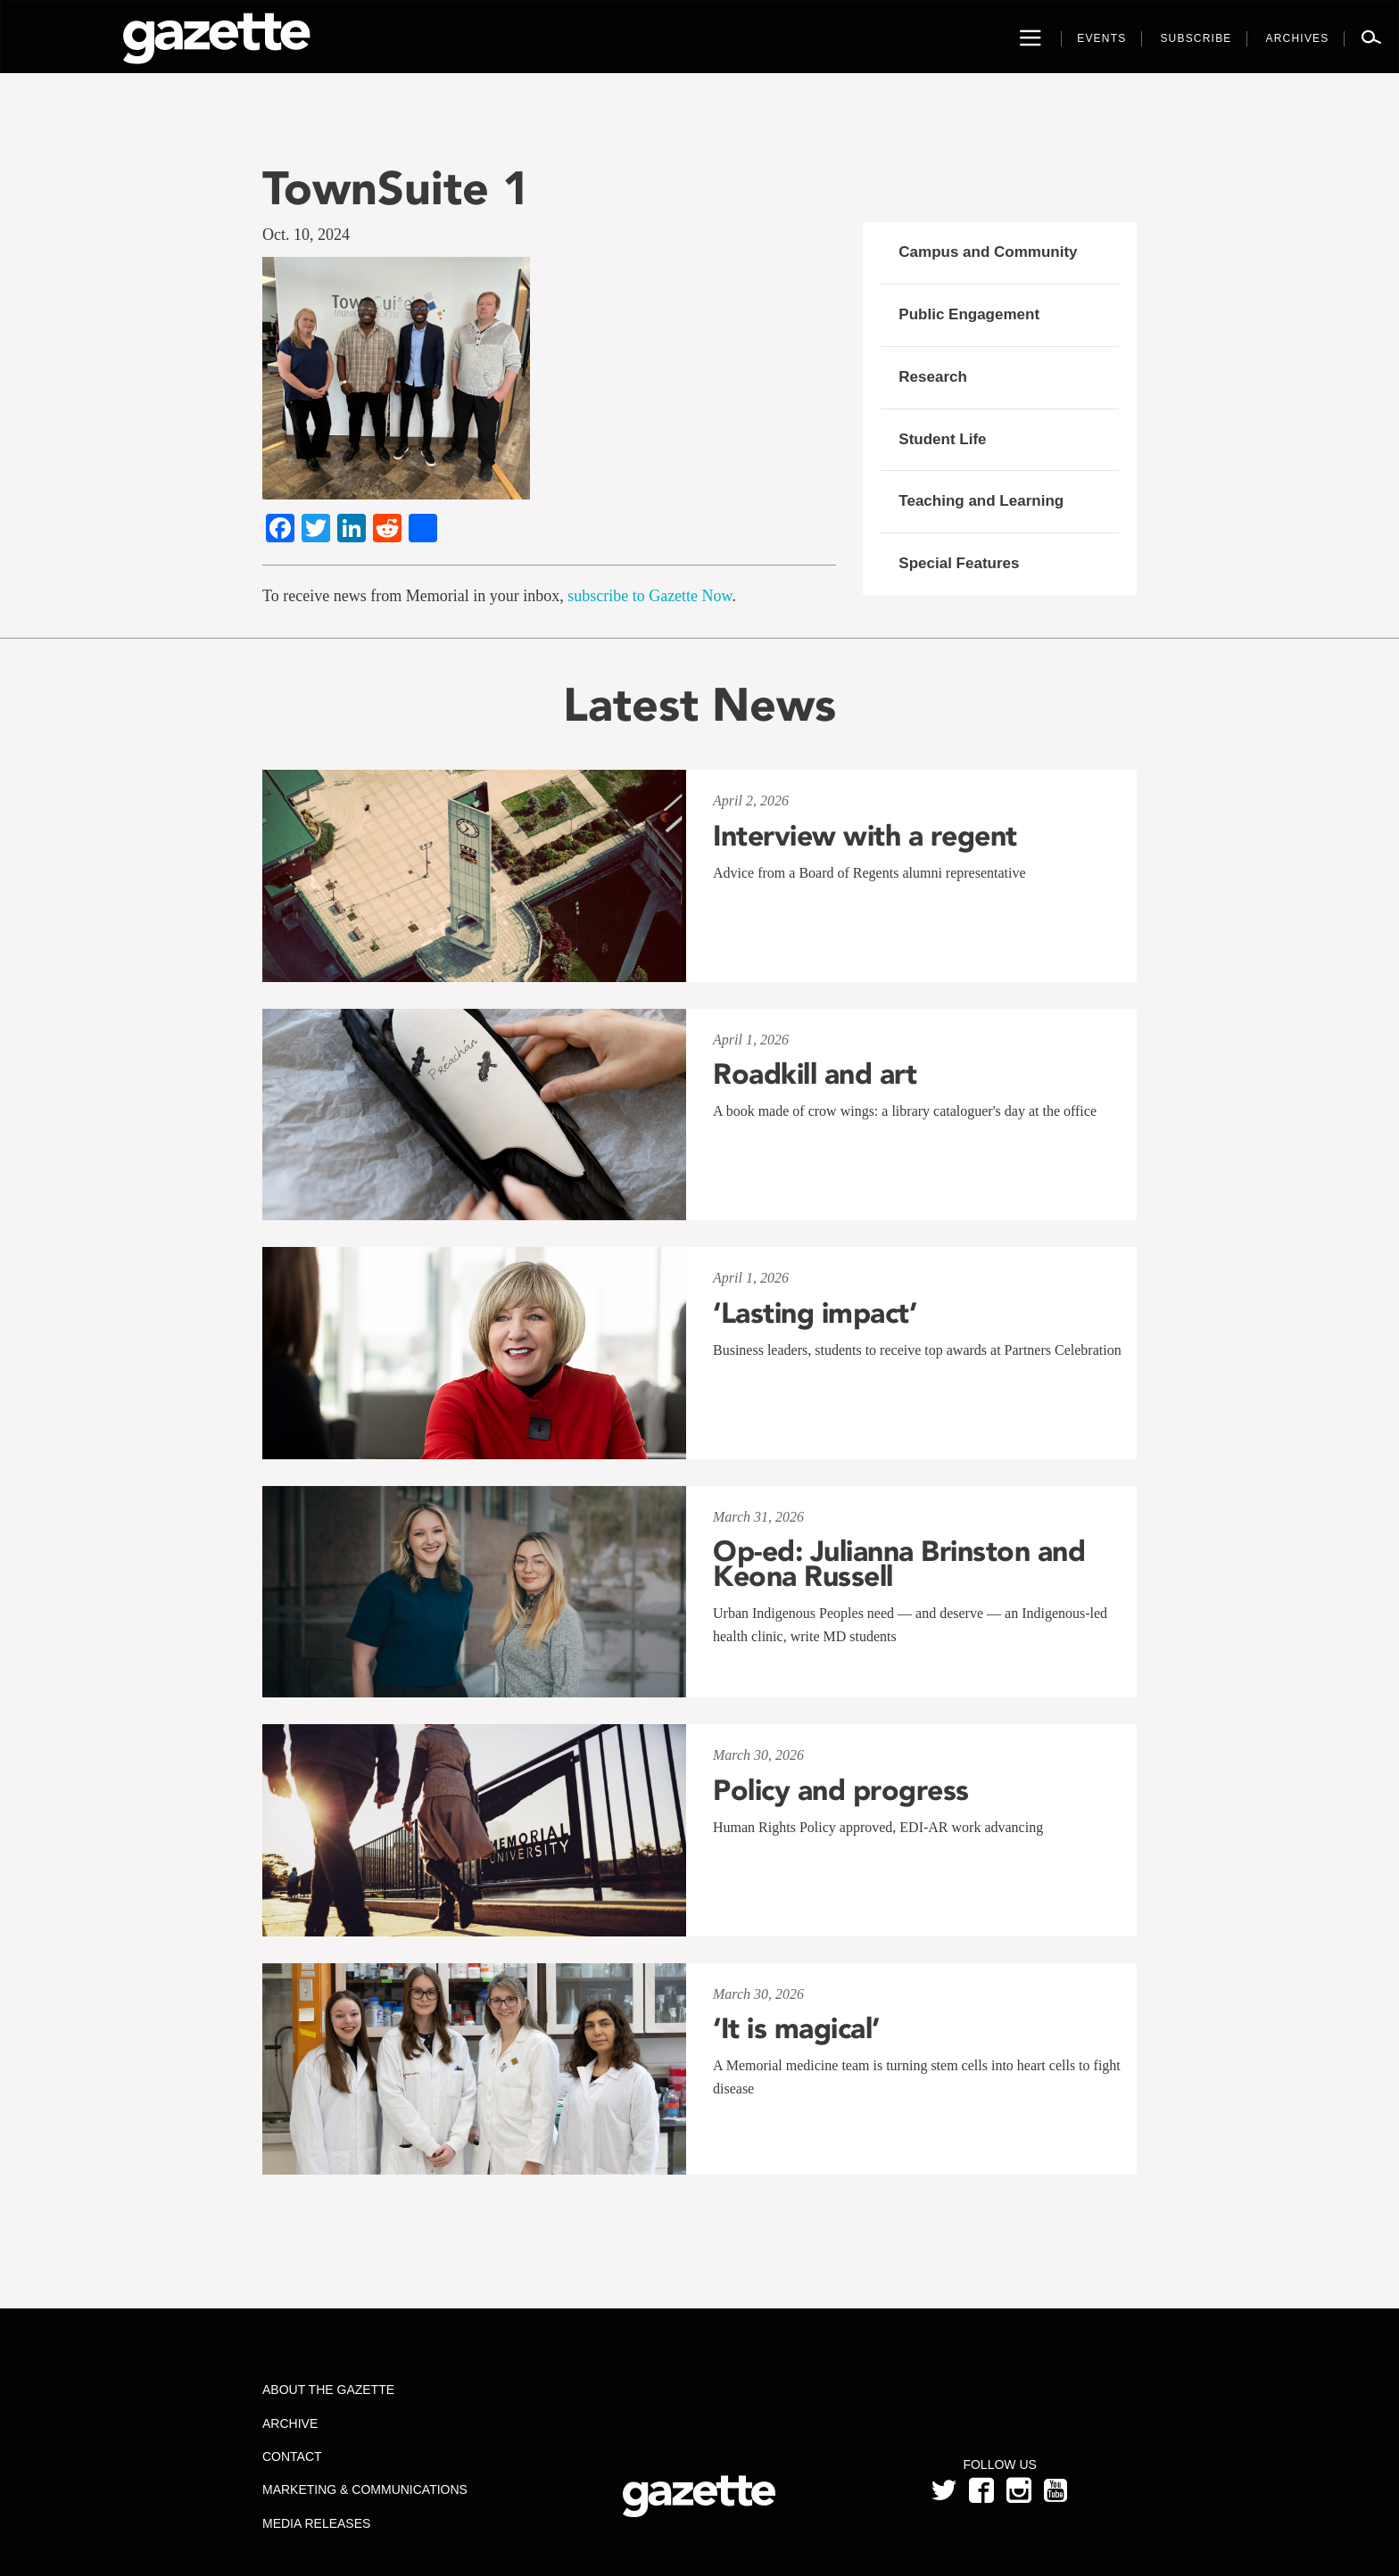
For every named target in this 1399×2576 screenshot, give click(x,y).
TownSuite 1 (396, 187)
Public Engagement (968, 314)
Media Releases (316, 2523)
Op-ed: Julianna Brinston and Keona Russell (899, 1564)
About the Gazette (328, 2389)
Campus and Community (987, 252)
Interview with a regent (865, 835)
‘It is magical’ (796, 2028)
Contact (292, 2456)
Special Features (958, 563)
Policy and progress (841, 1790)
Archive (290, 2423)
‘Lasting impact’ (814, 1312)
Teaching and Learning (981, 500)
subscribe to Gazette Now (649, 596)
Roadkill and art (814, 1073)
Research (932, 376)
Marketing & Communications (365, 2489)
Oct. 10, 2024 (306, 235)
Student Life (942, 439)
